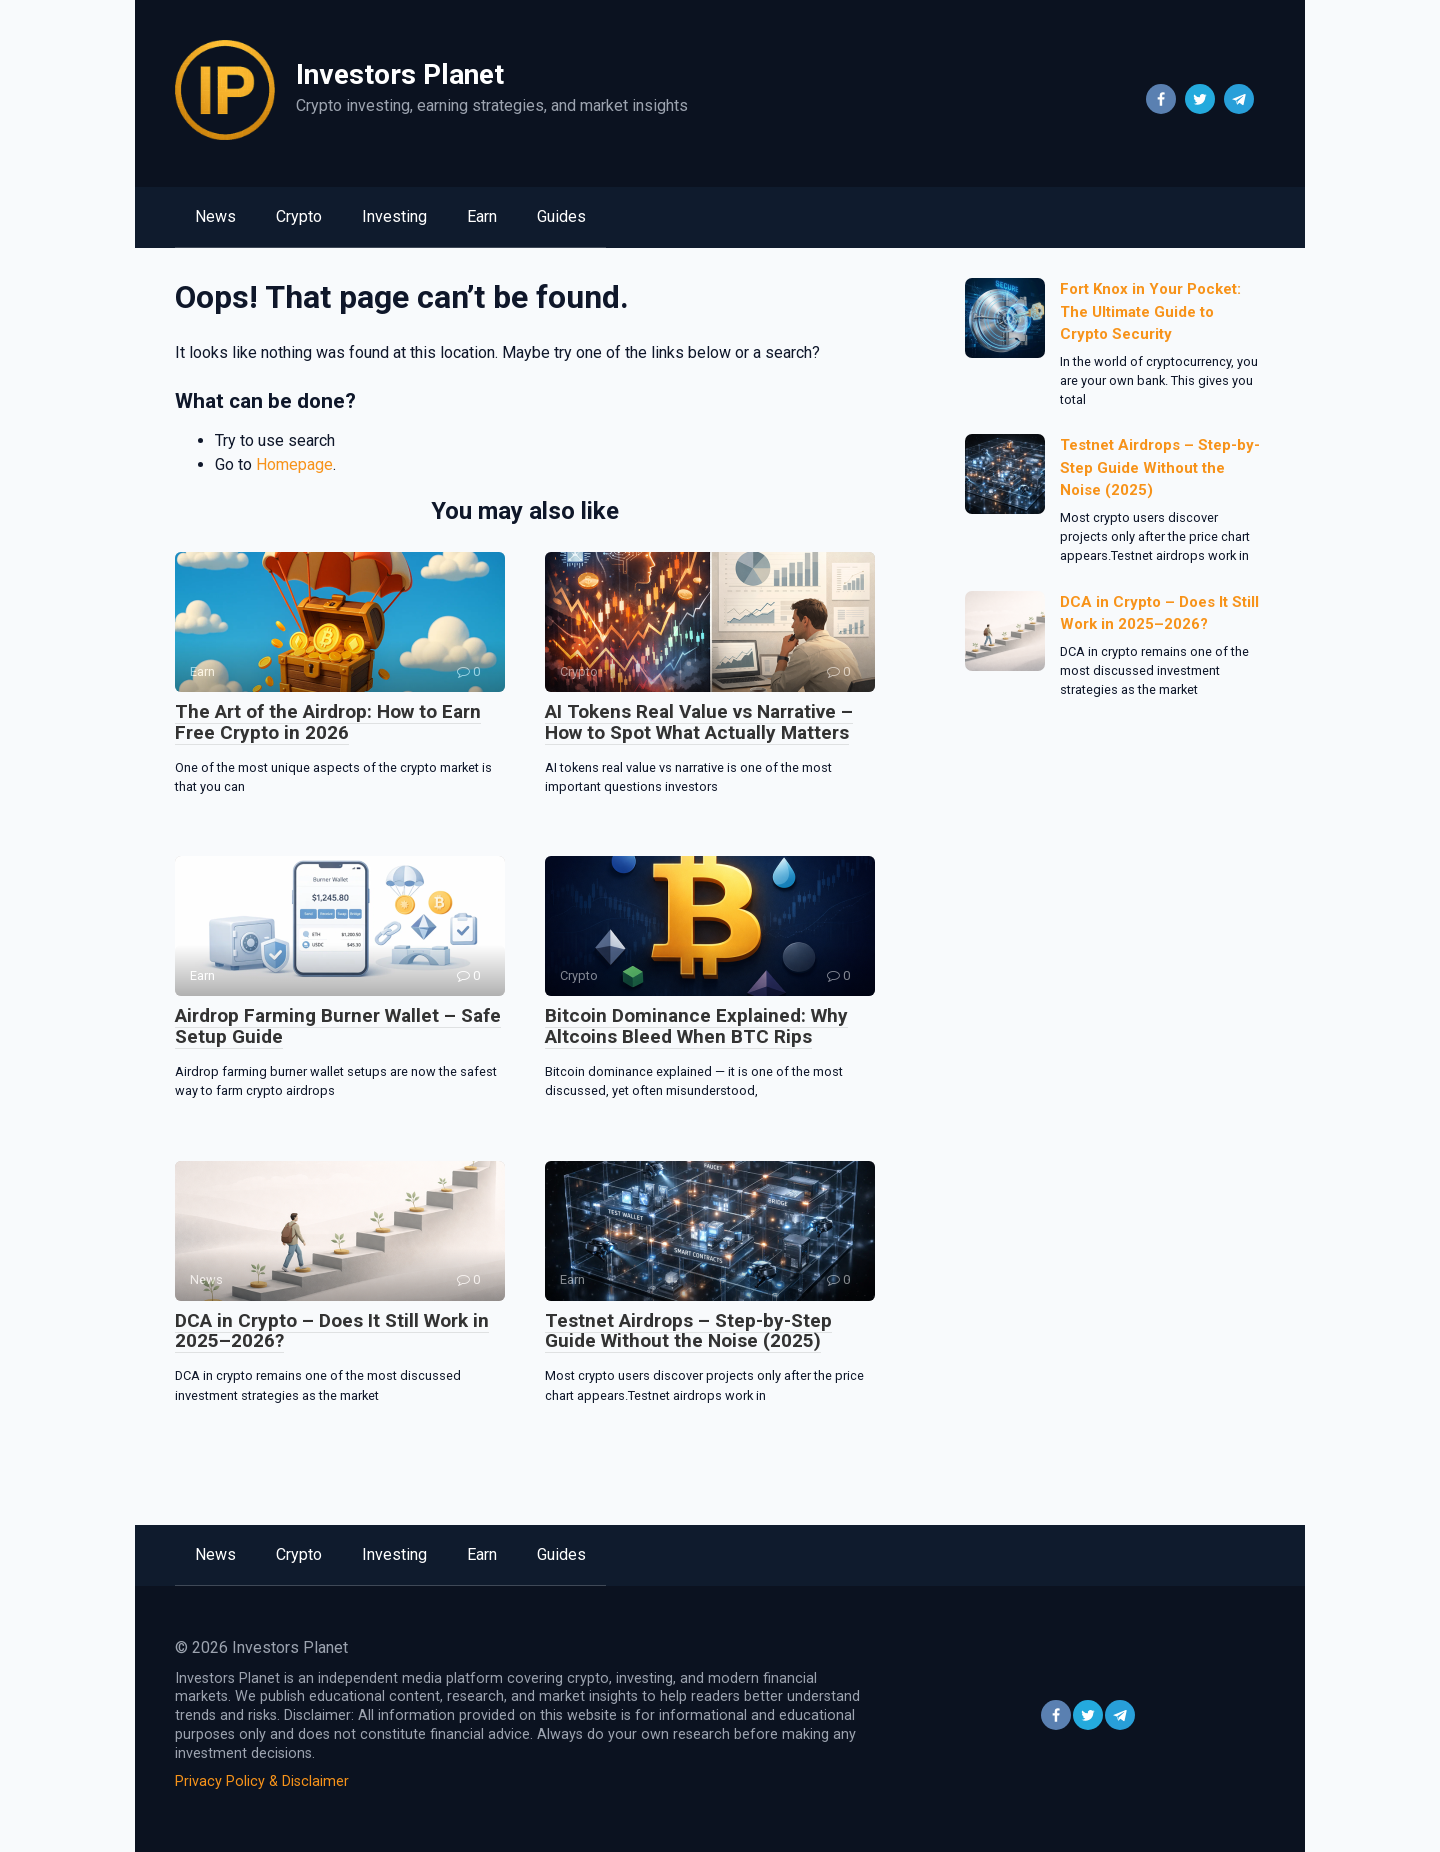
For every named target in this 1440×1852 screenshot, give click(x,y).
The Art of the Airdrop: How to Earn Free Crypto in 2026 (328, 722)
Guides (561, 216)
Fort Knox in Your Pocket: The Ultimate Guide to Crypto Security (1150, 311)
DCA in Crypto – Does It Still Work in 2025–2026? (332, 1331)
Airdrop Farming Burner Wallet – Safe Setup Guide (338, 1026)
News (215, 216)
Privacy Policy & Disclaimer (262, 1781)
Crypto (299, 216)
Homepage (294, 464)
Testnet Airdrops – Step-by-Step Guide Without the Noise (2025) (688, 1331)
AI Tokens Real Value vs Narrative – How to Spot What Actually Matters (699, 722)
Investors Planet (400, 74)
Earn (482, 216)
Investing (394, 216)
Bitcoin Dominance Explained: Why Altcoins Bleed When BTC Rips (696, 1026)
